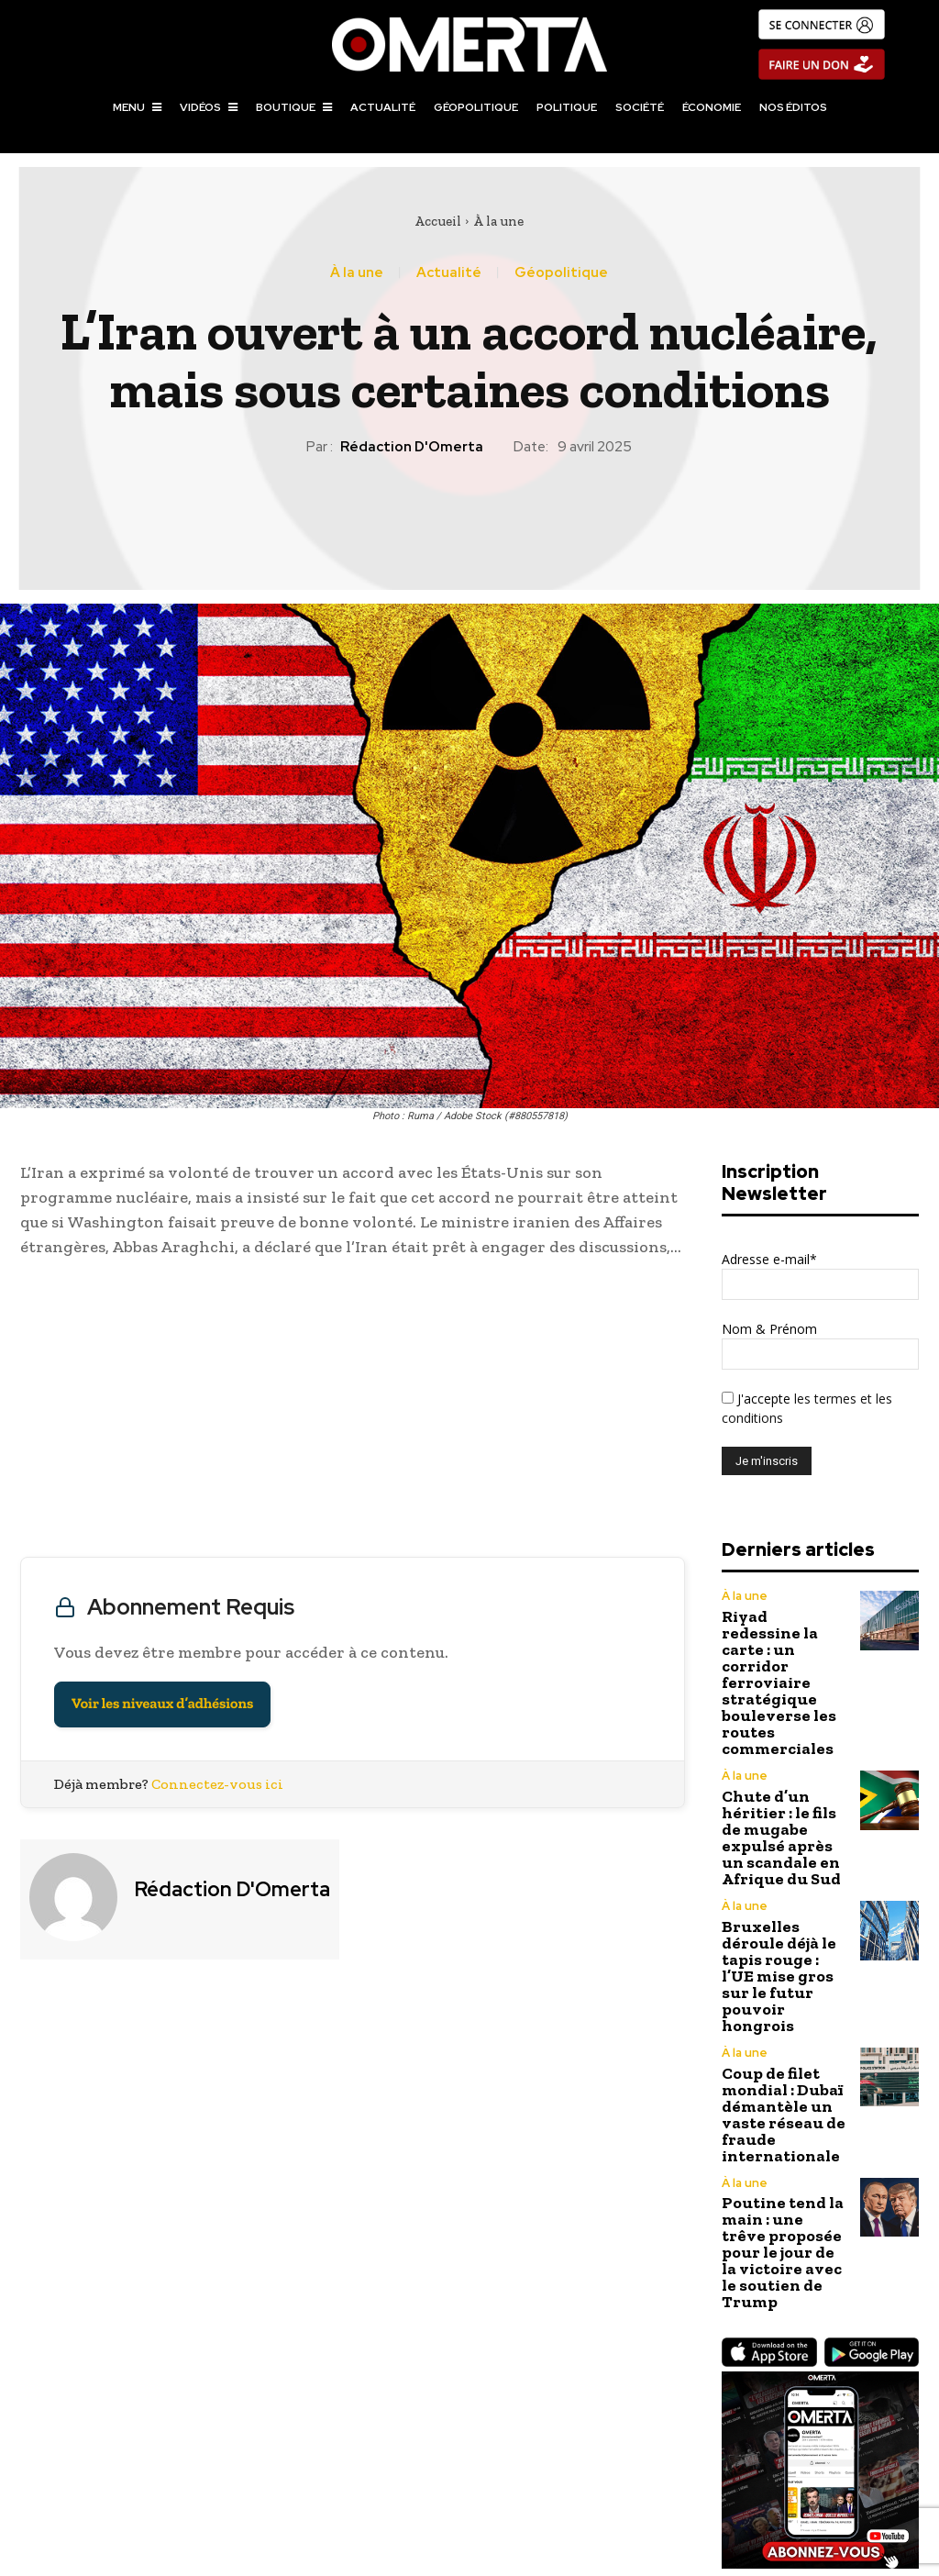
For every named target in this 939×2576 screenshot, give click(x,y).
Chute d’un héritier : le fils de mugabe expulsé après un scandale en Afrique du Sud (783, 1759)
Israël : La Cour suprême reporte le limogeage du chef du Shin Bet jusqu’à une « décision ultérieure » (704, 2446)
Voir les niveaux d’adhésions (162, 1704)
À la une (498, 221)
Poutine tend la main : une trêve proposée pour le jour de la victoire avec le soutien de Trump (778, 2062)
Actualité (448, 273)
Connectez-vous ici (217, 1784)
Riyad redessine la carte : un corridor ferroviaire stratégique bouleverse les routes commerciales (781, 1651)
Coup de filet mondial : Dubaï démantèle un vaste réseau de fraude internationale (771, 1954)
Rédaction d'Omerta (411, 447)
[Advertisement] (352, 1411)
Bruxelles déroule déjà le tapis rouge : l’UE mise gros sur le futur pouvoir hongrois (783, 1853)
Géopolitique (561, 273)
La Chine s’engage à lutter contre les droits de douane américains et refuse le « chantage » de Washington (234, 2446)
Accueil (437, 221)
